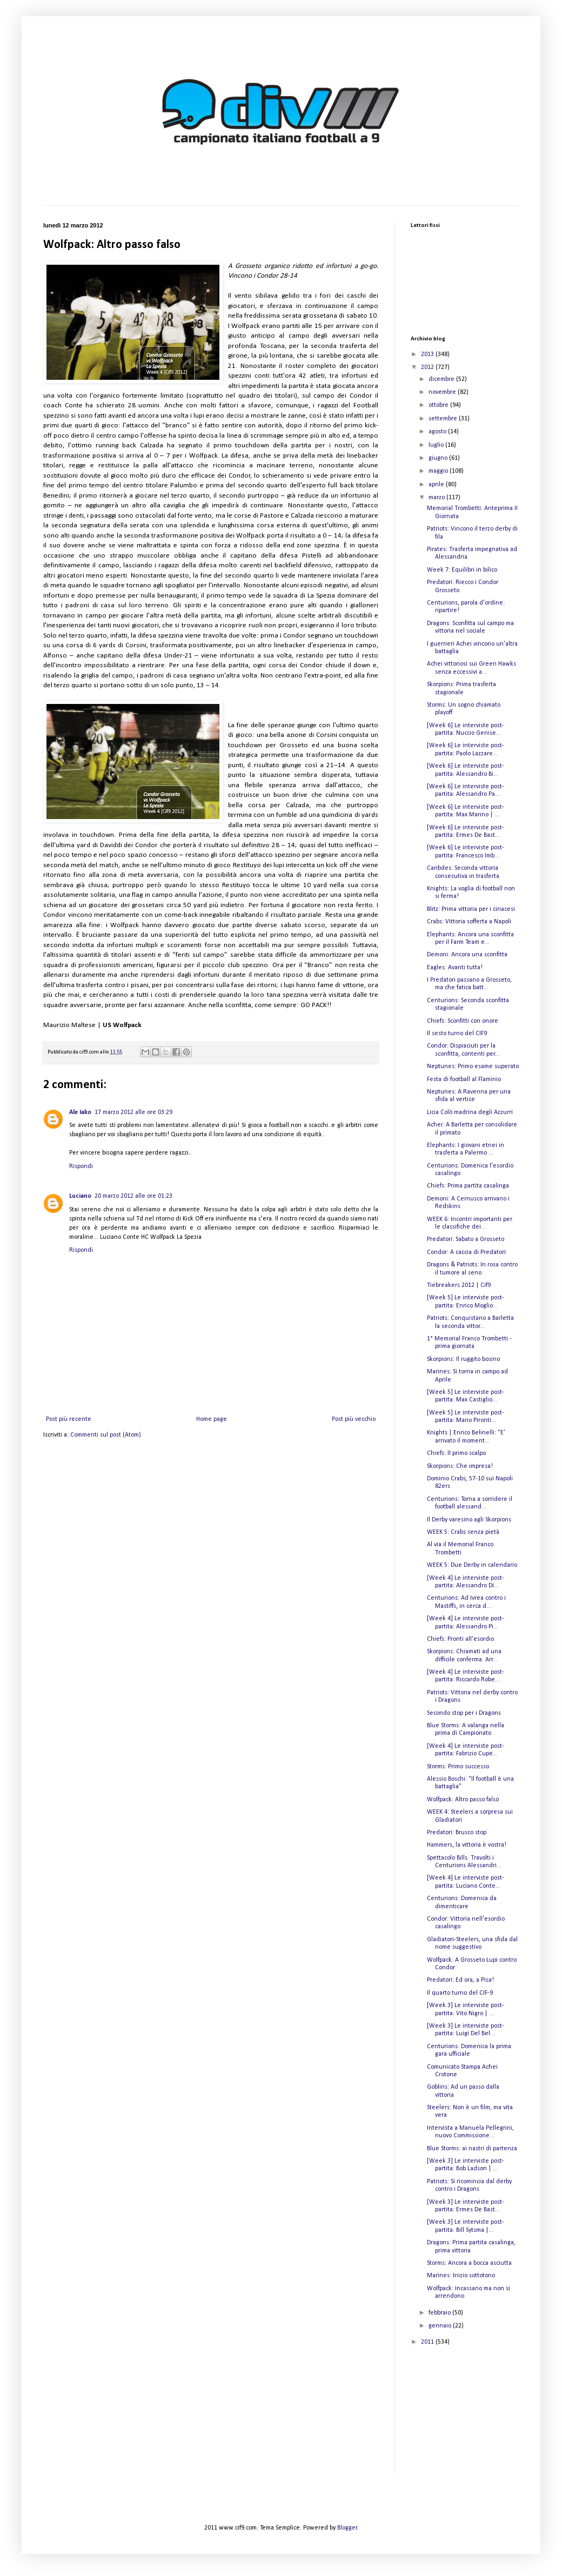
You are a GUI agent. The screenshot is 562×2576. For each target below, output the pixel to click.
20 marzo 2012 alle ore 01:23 (133, 1196)
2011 (428, 2342)
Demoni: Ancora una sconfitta (467, 954)
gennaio (441, 2326)
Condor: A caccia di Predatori (466, 1252)
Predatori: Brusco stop (456, 1832)
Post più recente (68, 1419)
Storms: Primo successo (458, 1766)
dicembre (442, 379)
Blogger (347, 2528)
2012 (428, 367)
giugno (439, 458)
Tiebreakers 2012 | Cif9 (459, 1285)
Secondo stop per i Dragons (464, 1713)
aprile (437, 484)
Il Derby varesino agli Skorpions (469, 1520)
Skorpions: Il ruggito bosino (463, 1359)
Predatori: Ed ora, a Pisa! (460, 1980)
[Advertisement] (465, 2418)
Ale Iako (80, 1112)
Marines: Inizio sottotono (461, 2275)
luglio (437, 445)
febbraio (440, 2313)
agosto (438, 431)
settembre (444, 418)
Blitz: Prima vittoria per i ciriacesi (471, 909)
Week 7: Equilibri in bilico (462, 570)
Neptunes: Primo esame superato (473, 1066)
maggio (439, 471)
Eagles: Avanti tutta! (455, 967)
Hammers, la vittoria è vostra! (466, 1845)
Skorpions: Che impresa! (460, 1466)
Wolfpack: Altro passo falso (463, 1799)
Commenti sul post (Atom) (105, 1435)
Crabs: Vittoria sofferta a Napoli (469, 921)
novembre (443, 392)
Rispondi (81, 1166)
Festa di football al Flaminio (464, 1079)
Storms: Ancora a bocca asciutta (469, 2263)
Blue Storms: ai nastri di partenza (472, 2148)
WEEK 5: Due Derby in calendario (472, 1565)
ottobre (439, 405)
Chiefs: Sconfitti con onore (462, 1021)
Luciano (80, 1196)
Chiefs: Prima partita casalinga (468, 1186)
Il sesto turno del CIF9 (457, 1033)
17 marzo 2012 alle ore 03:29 (133, 1112)
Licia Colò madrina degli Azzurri (470, 1112)
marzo (437, 497)
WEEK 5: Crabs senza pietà (463, 1532)
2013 (428, 354)
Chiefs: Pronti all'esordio (460, 1639)
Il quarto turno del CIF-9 (460, 1993)
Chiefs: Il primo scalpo (456, 1453)
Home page (211, 1419)
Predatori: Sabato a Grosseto (465, 1239)
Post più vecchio (354, 1419)
